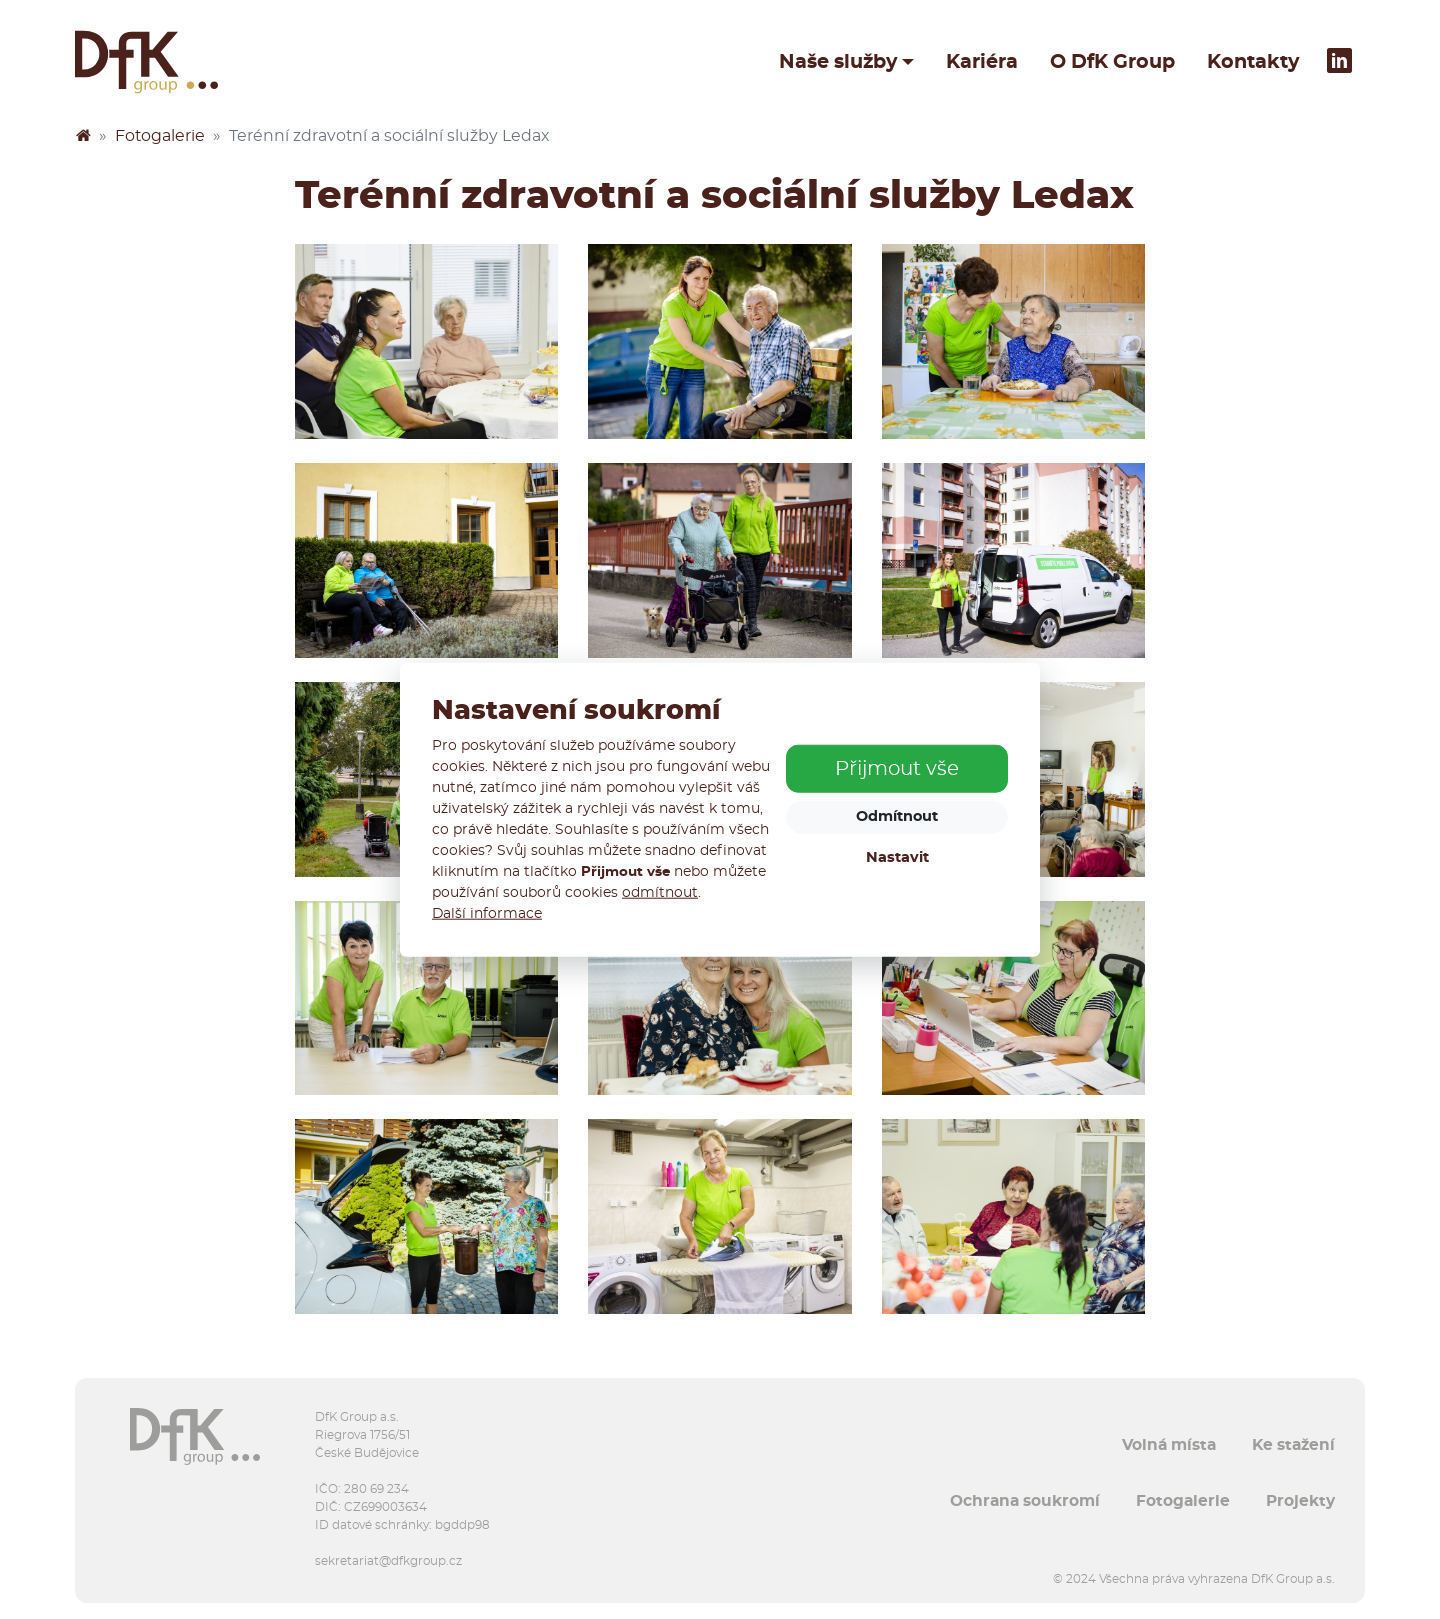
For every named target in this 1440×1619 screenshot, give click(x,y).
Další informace (487, 914)
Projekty (1300, 1501)
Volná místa (1169, 1445)
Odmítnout (897, 816)
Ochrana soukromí (1025, 1501)
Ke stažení (1293, 1445)
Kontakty (1253, 62)
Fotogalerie (160, 136)
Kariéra (982, 62)
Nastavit (897, 857)
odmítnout (660, 893)
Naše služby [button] (838, 62)
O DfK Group (1112, 62)
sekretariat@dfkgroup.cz (388, 1561)
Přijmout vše (897, 769)
